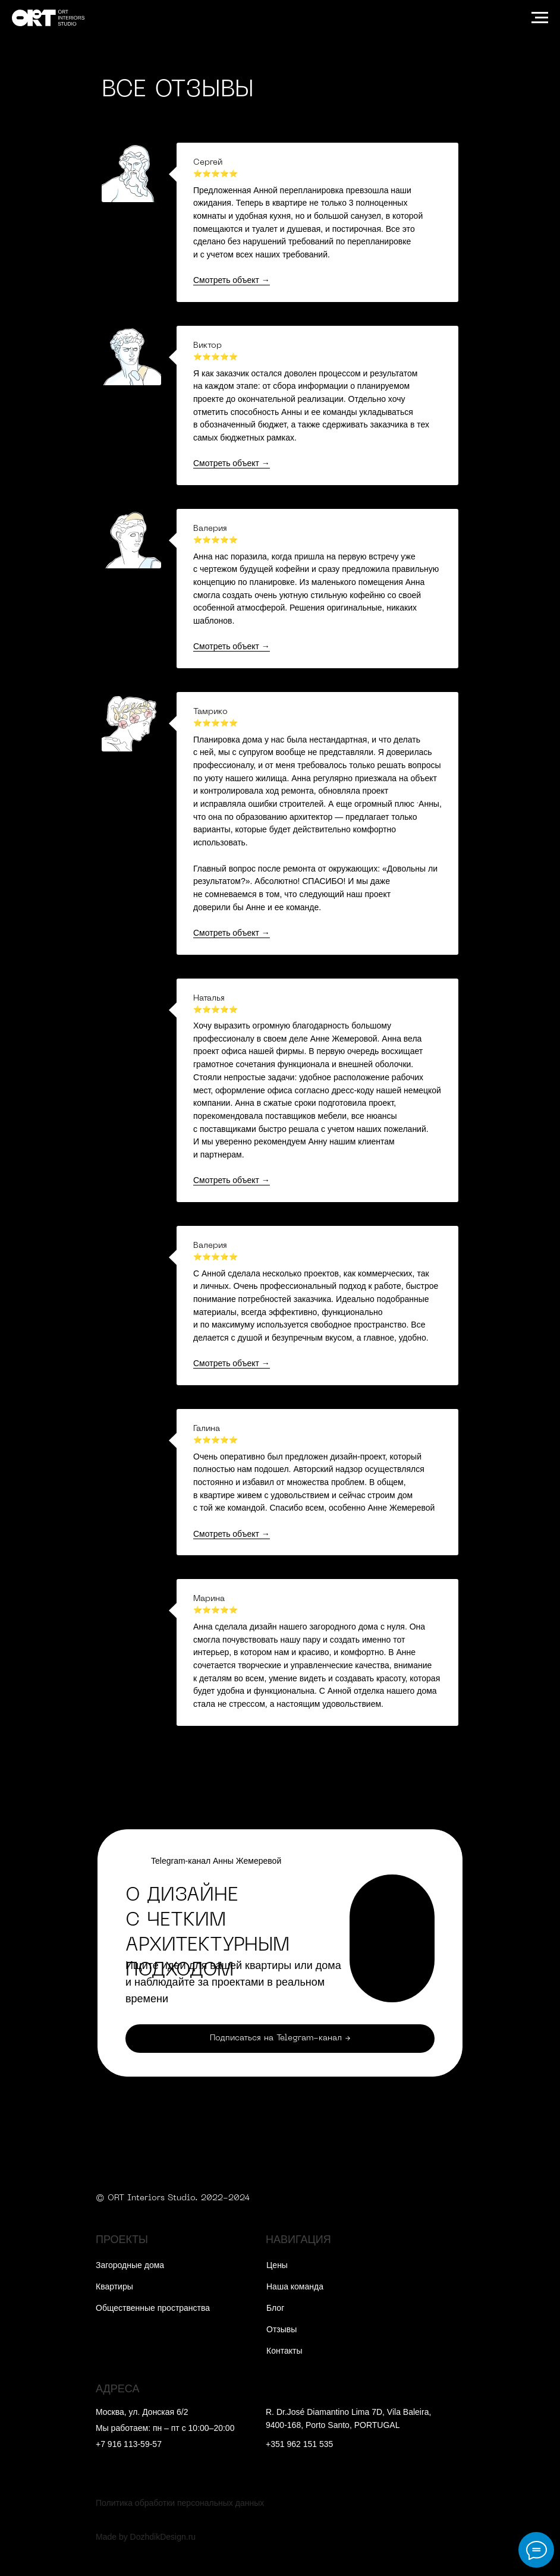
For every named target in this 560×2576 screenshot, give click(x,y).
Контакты (284, 2350)
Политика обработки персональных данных (180, 2503)
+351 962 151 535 (299, 2444)
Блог (275, 2308)
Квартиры (114, 2286)
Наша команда (294, 2286)
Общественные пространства (153, 2308)
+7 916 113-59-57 (129, 2444)
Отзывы (281, 2329)
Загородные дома (130, 2265)
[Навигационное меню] (539, 18)
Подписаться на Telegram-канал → (280, 2038)
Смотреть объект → (231, 280)
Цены (277, 2265)
